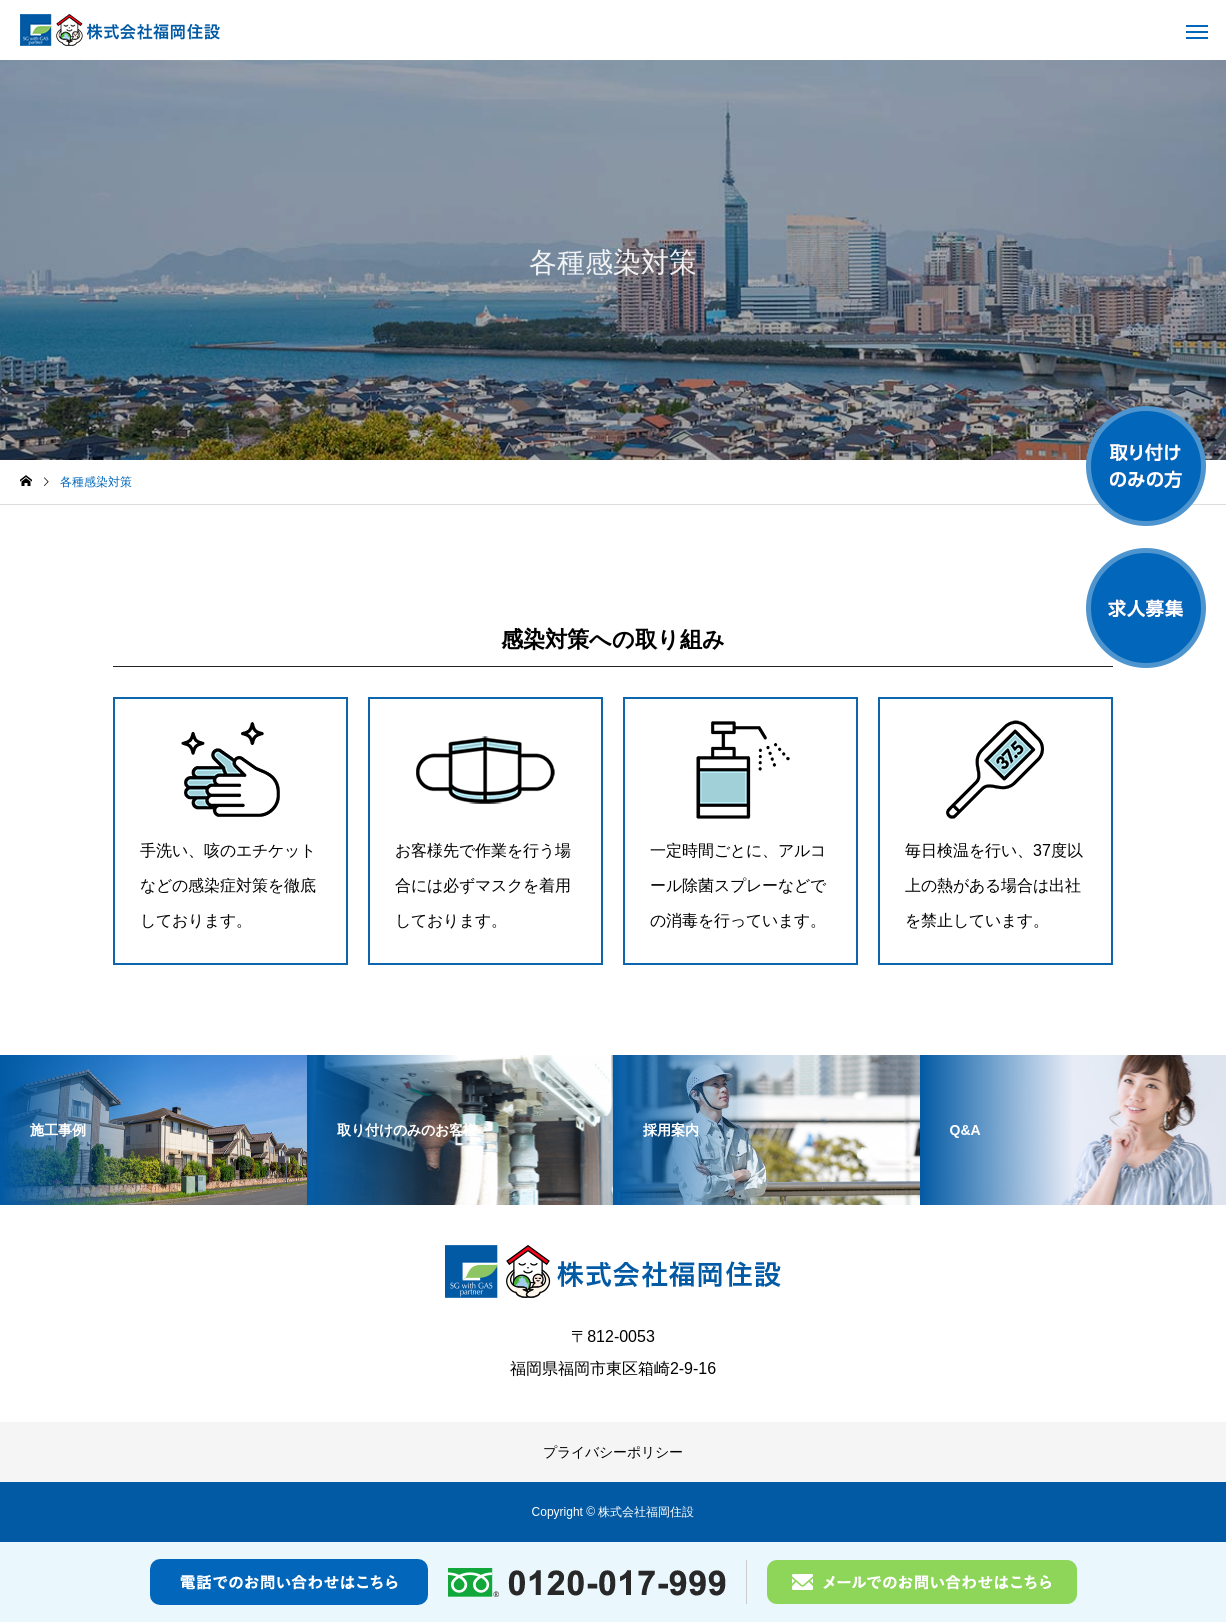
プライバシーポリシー (613, 1452)
